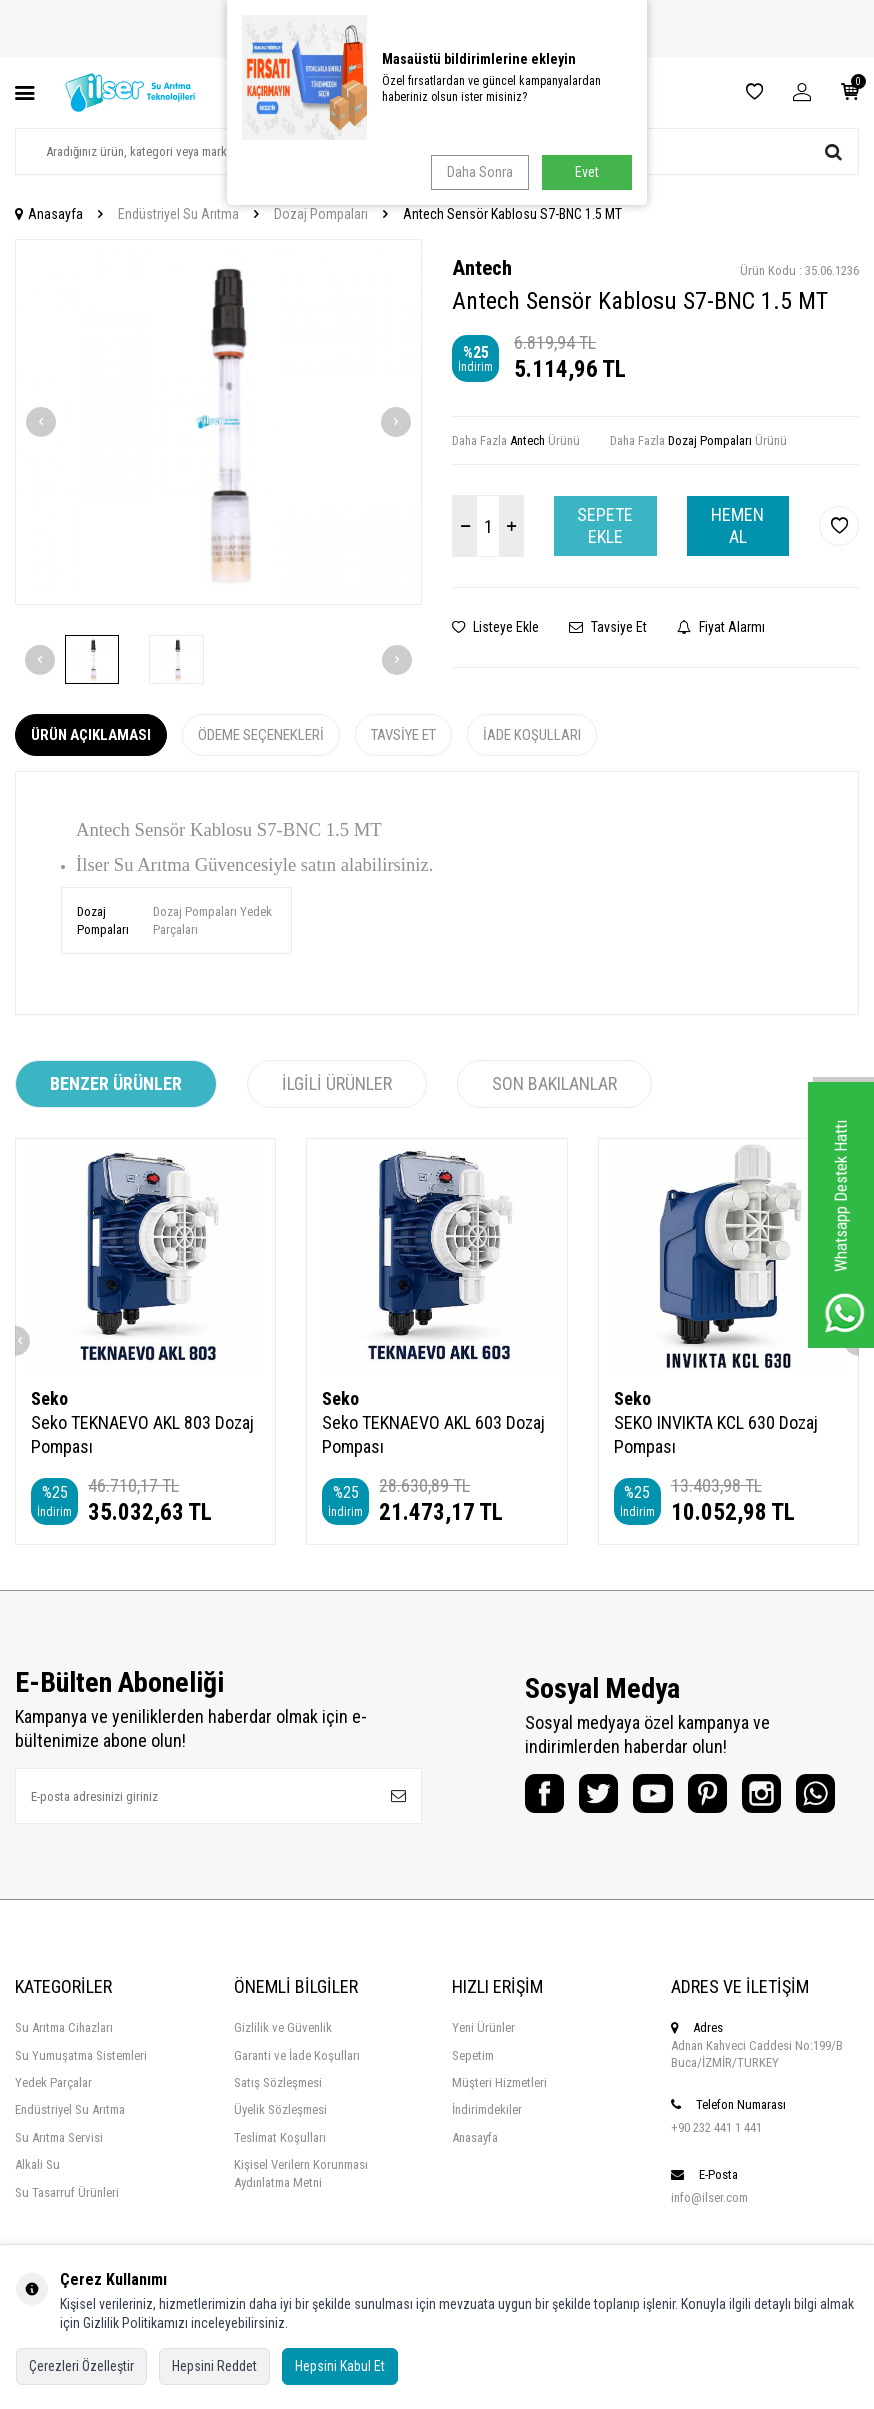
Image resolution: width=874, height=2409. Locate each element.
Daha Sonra (478, 172)
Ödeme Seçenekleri (261, 735)
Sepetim (473, 2104)
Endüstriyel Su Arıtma (178, 214)
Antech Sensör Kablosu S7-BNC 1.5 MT (512, 214)
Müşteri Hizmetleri (499, 2131)
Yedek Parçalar (53, 2131)
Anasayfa (49, 214)
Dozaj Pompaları (321, 214)
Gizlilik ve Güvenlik (283, 2076)
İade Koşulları (532, 735)
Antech (482, 268)
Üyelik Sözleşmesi (280, 2158)
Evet (587, 172)
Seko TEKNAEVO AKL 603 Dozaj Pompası (433, 1434)
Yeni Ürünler (483, 2076)
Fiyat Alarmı (721, 627)
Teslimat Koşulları (280, 2186)
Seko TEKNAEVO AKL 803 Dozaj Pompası (142, 1434)
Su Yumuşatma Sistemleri (81, 2104)
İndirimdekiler (487, 2158)
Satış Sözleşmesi (278, 2131)
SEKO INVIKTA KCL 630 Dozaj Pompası (716, 1434)
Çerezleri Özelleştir (81, 2366)
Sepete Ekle (605, 525)
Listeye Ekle (495, 627)
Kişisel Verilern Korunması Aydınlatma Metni (301, 2222)
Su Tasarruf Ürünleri (67, 2241)
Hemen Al (737, 525)
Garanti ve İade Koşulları (297, 2104)
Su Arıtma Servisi (59, 2186)
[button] (41, 422)
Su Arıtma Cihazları (64, 2076)
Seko (49, 1398)
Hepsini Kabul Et (340, 2366)
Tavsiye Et (608, 627)
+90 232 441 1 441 (716, 2176)
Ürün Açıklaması (91, 735)
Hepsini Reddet (214, 2366)
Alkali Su (37, 2213)
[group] (218, 422)
